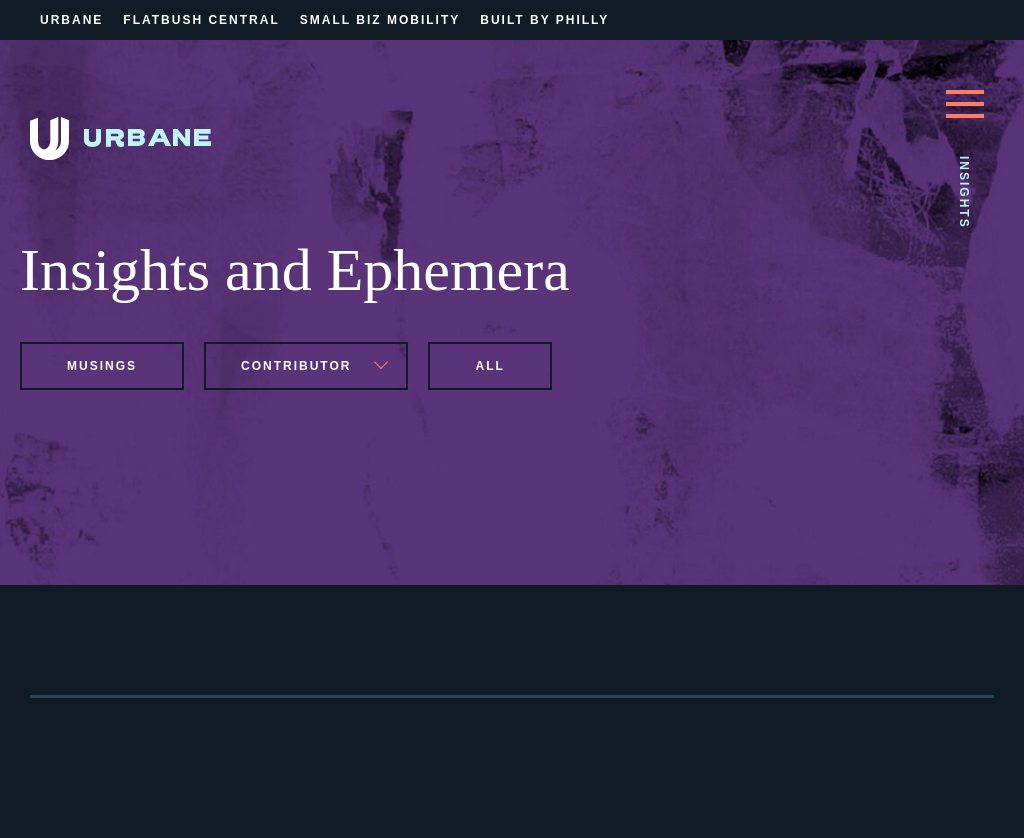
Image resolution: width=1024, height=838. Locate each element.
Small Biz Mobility (380, 20)
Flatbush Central (201, 20)
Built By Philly (544, 20)
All (489, 366)
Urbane (71, 20)
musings (102, 366)
